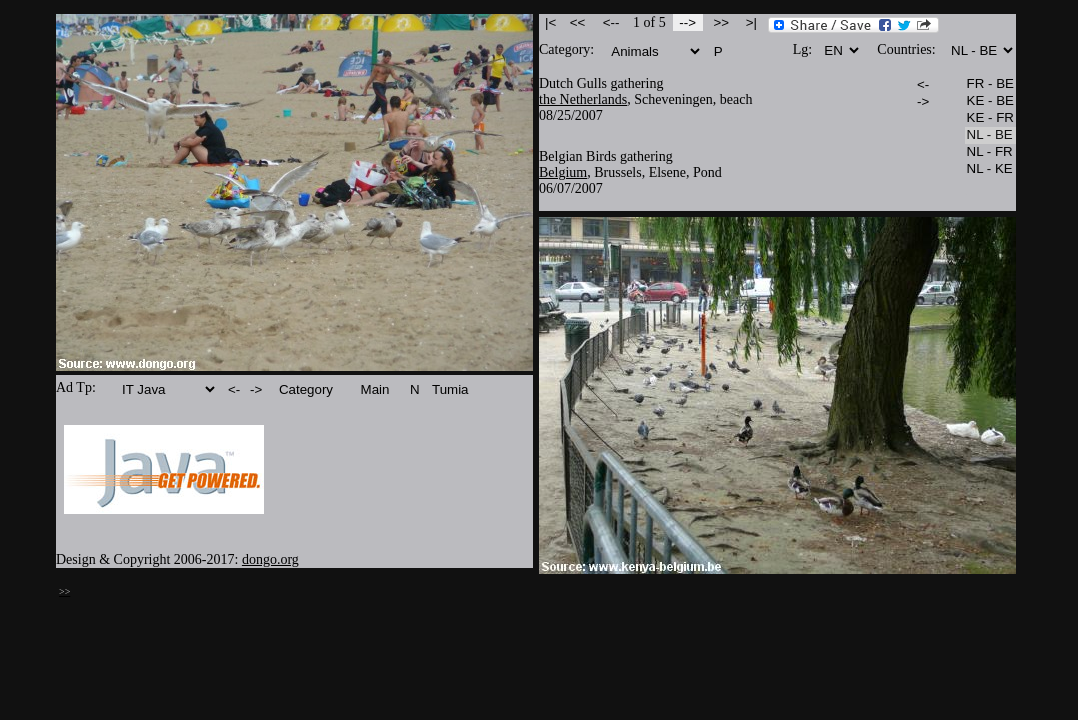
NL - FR (990, 152)
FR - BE (990, 84)
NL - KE (990, 169)
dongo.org (270, 559)
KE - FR (990, 118)
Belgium (563, 172)
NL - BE (990, 135)
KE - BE (990, 101)
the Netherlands (583, 99)
